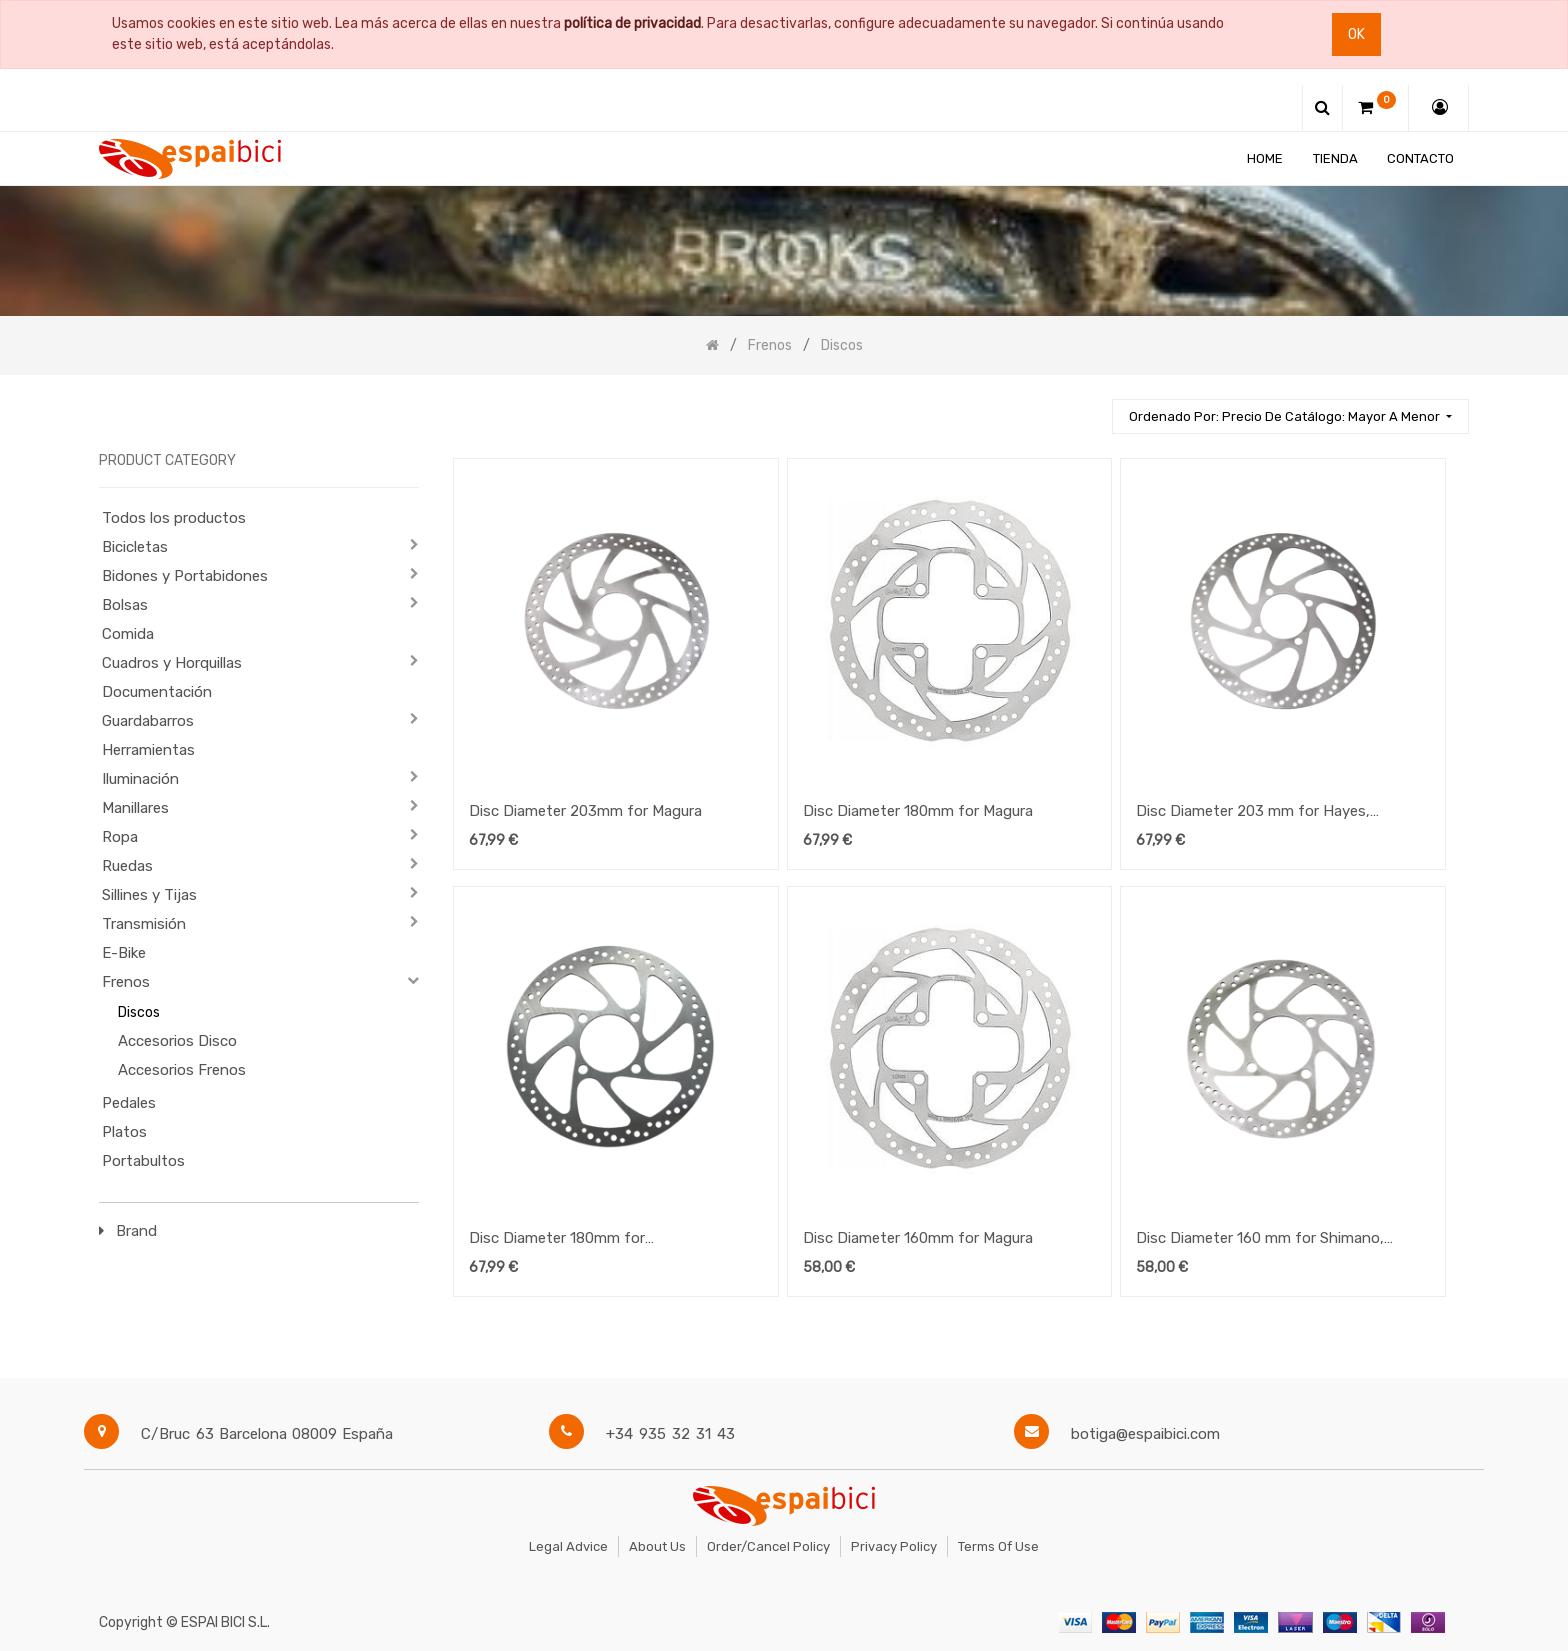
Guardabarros (148, 721)
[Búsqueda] (1088, 407)
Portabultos (143, 1161)
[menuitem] (1265, 158)
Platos (124, 1132)
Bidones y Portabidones (185, 576)
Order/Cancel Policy (768, 1546)
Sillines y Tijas (149, 895)
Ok (1356, 34)
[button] (1290, 416)
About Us (657, 1546)
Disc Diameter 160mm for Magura (918, 1238)
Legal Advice (568, 1546)
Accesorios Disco (177, 1041)
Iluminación (140, 779)
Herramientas (148, 750)
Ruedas (127, 866)
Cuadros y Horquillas (172, 663)
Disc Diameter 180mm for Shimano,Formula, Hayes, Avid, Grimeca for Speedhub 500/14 (604, 1240)
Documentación (157, 692)
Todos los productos (174, 518)
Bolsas (125, 605)
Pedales (129, 1103)
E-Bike (124, 953)
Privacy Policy (894, 1546)
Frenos (126, 982)
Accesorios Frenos (182, 1070)
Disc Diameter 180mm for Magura (918, 811)
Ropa (120, 837)
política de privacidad (632, 23)
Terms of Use (998, 1546)
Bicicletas (135, 547)
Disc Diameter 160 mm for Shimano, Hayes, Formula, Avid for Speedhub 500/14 (1260, 1240)
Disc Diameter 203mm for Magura (585, 811)
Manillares (135, 808)
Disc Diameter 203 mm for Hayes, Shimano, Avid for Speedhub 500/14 (1260, 813)
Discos (139, 1012)
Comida (128, 634)
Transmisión (144, 924)
